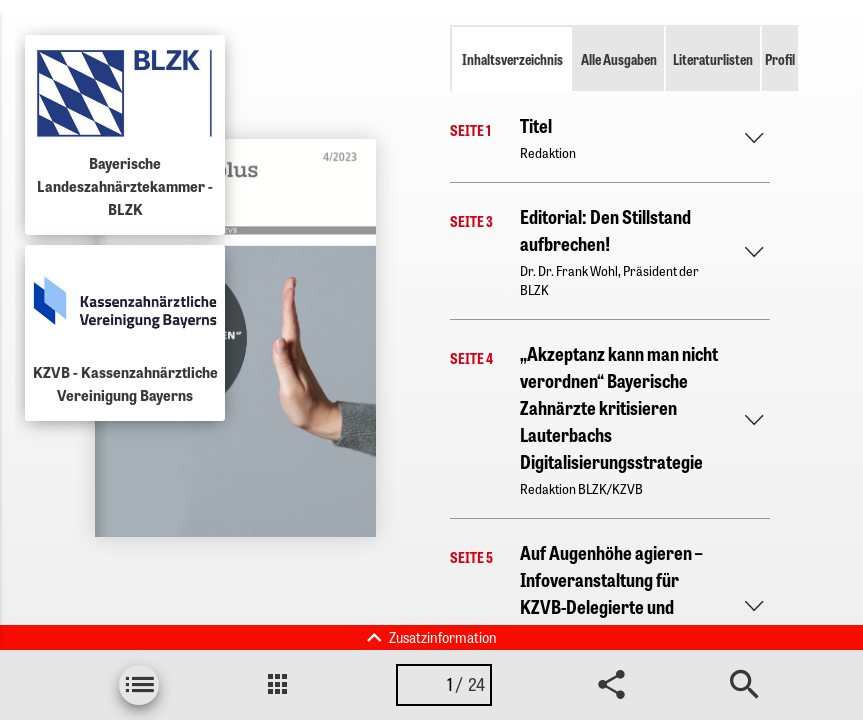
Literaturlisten (713, 59)
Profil (780, 59)
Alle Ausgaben (619, 59)
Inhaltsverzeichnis (512, 59)
